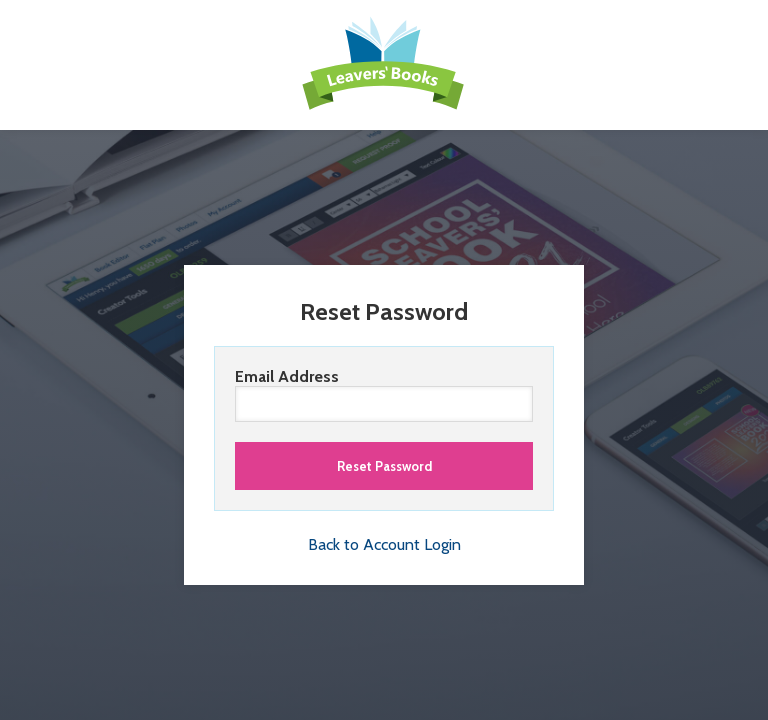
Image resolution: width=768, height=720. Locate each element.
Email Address (384, 394)
